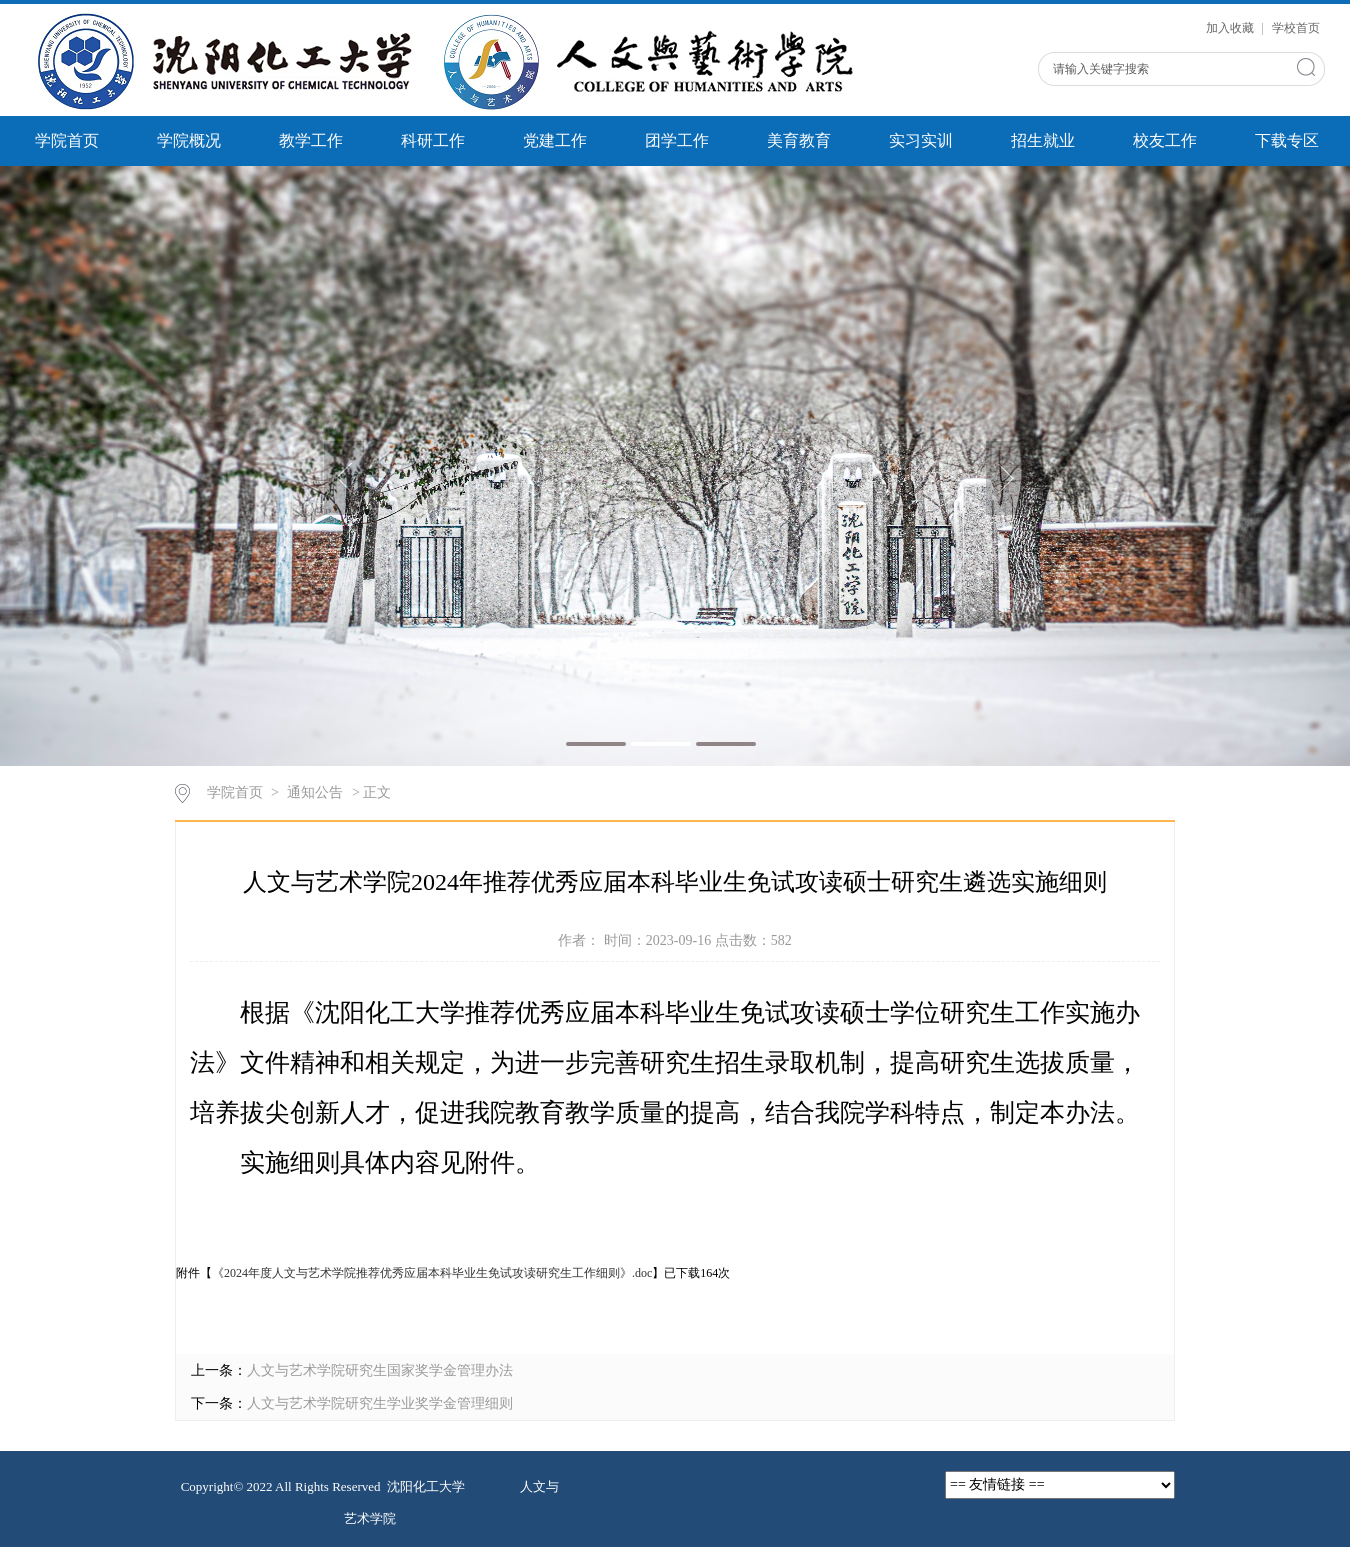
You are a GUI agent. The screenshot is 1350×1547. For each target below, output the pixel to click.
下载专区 (1287, 140)
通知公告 (315, 792)
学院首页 (67, 140)
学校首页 (1296, 28)
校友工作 (1165, 140)
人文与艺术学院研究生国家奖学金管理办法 (380, 1370)
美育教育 (799, 140)
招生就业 (1043, 140)
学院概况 (189, 140)
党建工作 (555, 140)
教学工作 (311, 140)
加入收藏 (1231, 28)
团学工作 (677, 140)
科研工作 (433, 140)
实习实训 (921, 140)
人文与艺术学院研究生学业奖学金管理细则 (380, 1403)
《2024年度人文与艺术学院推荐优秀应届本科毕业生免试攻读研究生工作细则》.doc (432, 1273)
